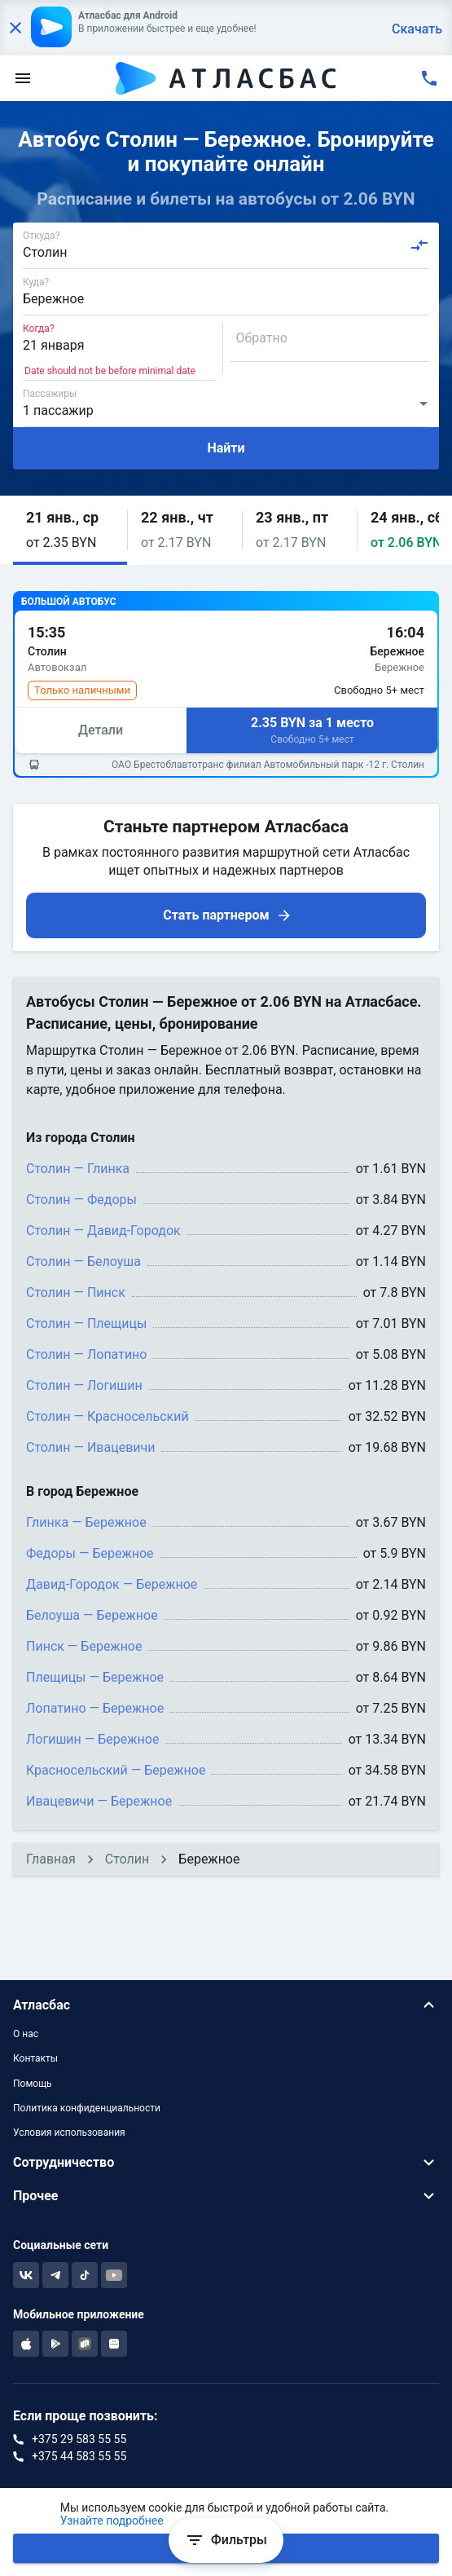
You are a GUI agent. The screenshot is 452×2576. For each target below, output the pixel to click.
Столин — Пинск (75, 1292)
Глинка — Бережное (86, 1522)
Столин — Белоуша (83, 1261)
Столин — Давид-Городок (103, 1230)
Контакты (35, 2058)
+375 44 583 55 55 (79, 2456)
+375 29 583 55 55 (79, 2439)
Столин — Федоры (81, 1199)
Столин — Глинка (77, 1168)
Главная (51, 1859)
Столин (127, 1859)
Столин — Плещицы (86, 1323)
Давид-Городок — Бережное (111, 1584)
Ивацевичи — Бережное (99, 1801)
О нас (25, 2034)
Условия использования (69, 2132)
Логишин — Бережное (92, 1739)
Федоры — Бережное (90, 1553)
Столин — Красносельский (107, 1416)
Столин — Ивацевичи (90, 1447)
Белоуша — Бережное (92, 1615)
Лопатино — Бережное (95, 1708)
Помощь (32, 2083)
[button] (70, 530)
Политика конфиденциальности (86, 2108)
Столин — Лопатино (86, 1354)
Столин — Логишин (84, 1385)
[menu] (22, 78)
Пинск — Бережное (84, 1646)
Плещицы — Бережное (95, 1677)
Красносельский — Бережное (115, 1770)
